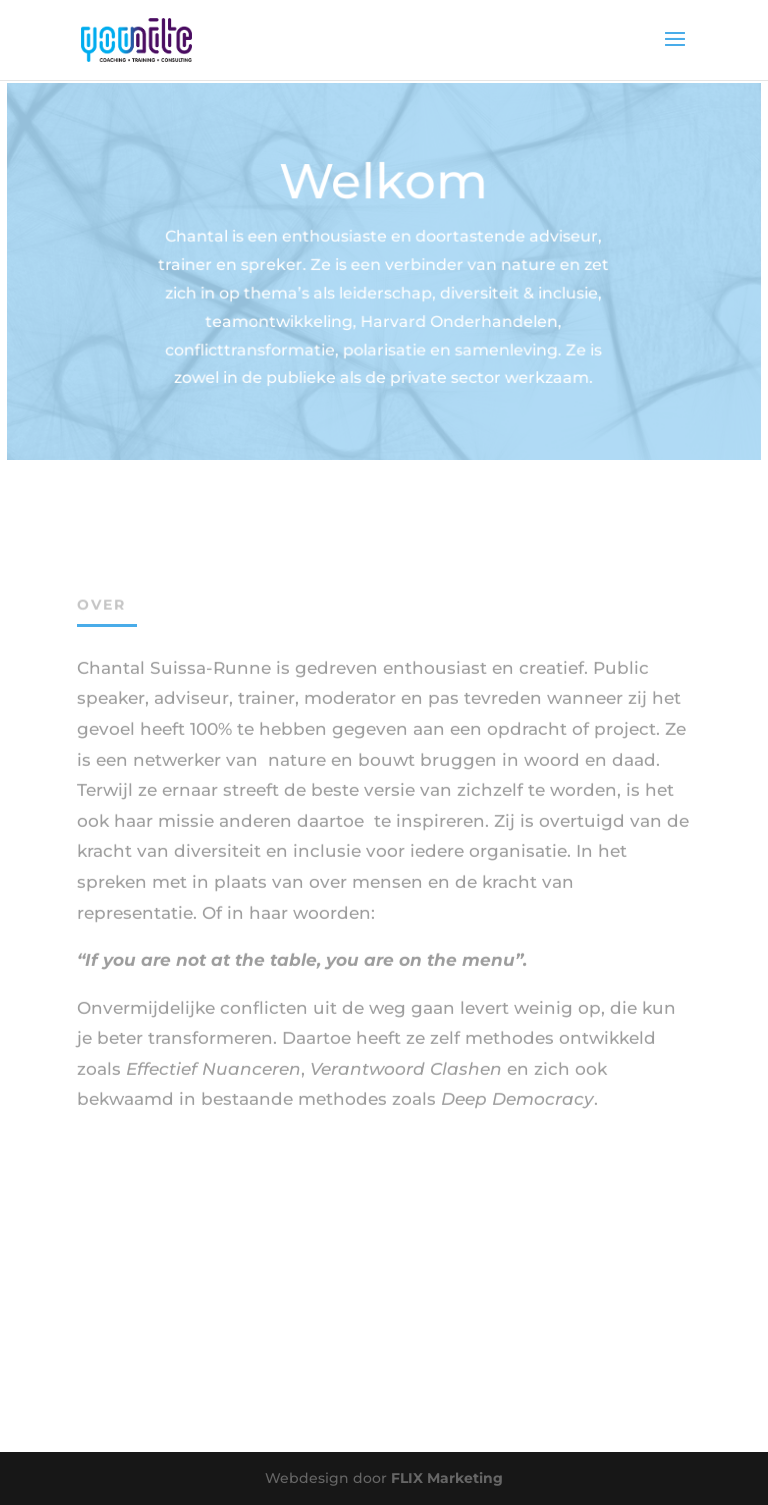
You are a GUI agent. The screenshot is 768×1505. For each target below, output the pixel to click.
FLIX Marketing (447, 1478)
